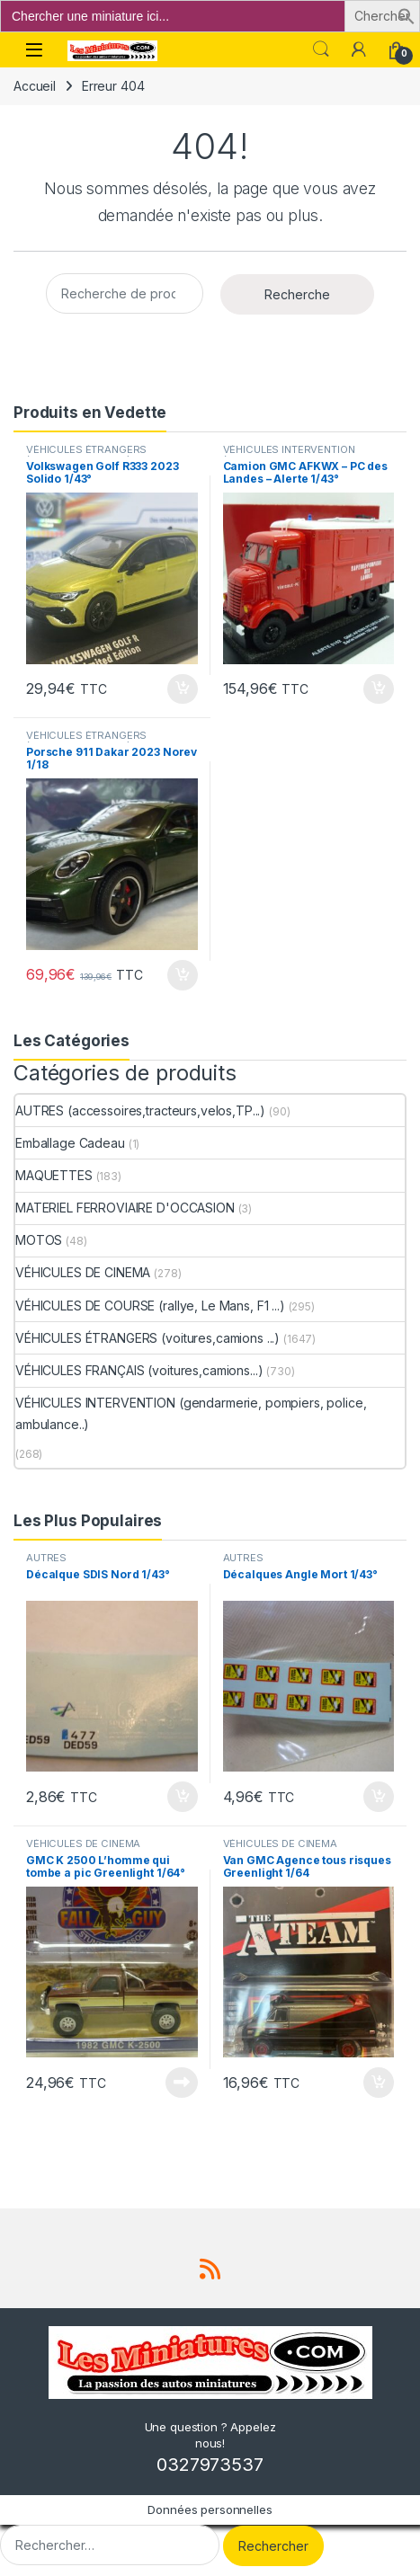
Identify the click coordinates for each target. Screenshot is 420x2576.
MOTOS (38, 1240)
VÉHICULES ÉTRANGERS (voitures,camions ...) (86, 454)
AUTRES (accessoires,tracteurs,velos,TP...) (140, 1110)
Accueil (34, 85)
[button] (407, 14)
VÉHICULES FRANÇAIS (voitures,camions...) (139, 1370)
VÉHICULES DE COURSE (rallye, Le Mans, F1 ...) (150, 1305)
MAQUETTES (54, 1175)
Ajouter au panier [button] (182, 689)
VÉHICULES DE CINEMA (82, 1272)
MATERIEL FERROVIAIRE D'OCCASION (125, 1207)
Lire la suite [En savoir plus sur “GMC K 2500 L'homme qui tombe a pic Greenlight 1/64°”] (181, 2082)
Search (321, 49)
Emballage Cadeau (70, 1142)
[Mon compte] (359, 49)
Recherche (297, 294)
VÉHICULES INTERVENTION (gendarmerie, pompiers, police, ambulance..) (190, 1413)
